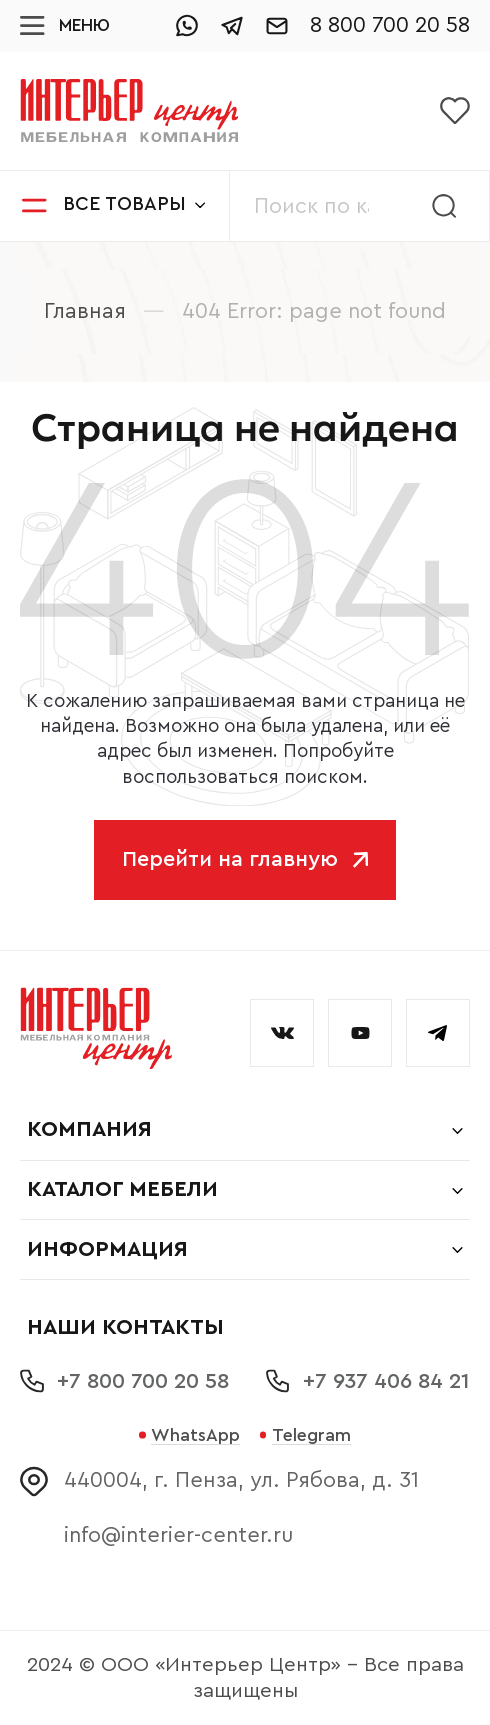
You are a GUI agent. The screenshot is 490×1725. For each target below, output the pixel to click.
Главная (85, 311)
